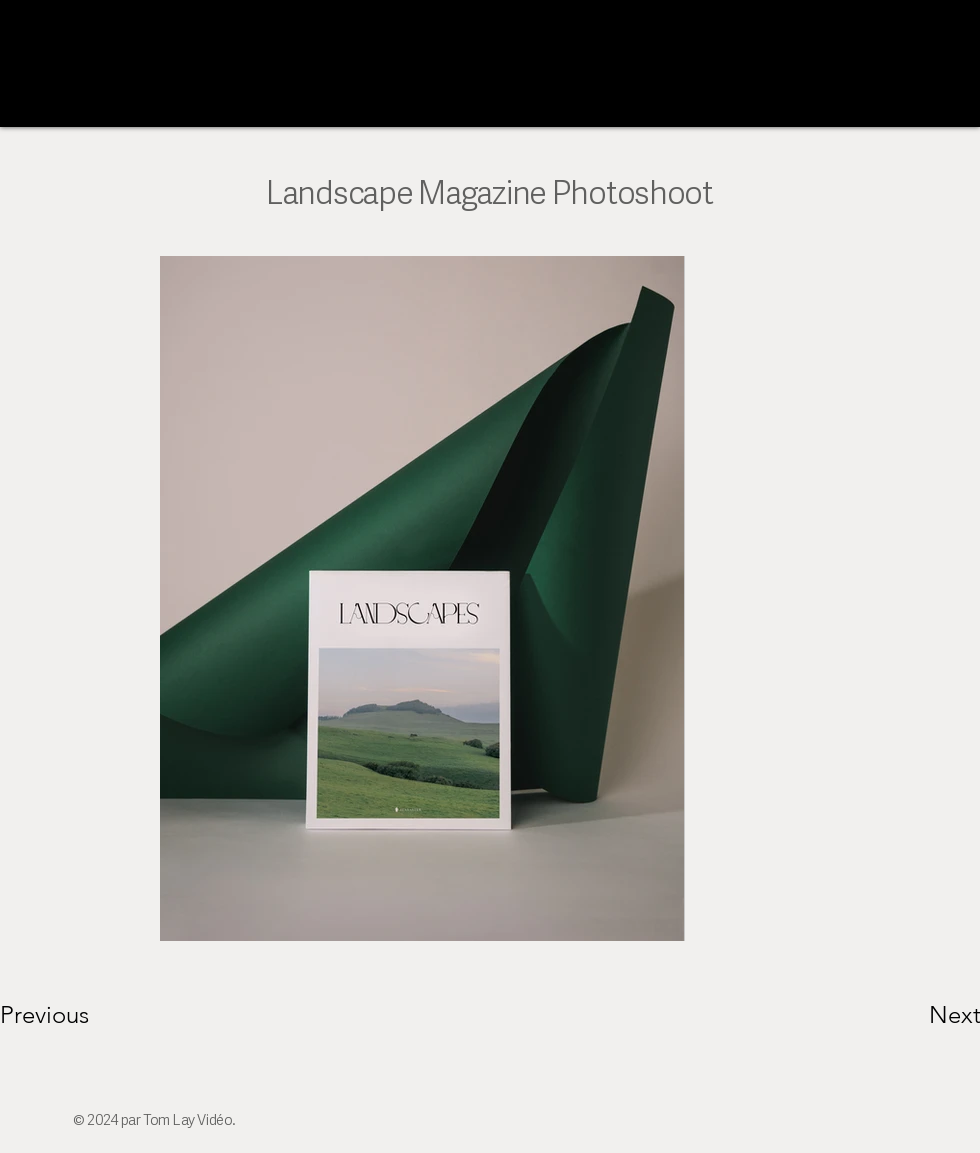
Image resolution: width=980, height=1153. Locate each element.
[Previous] (71, 1015)
